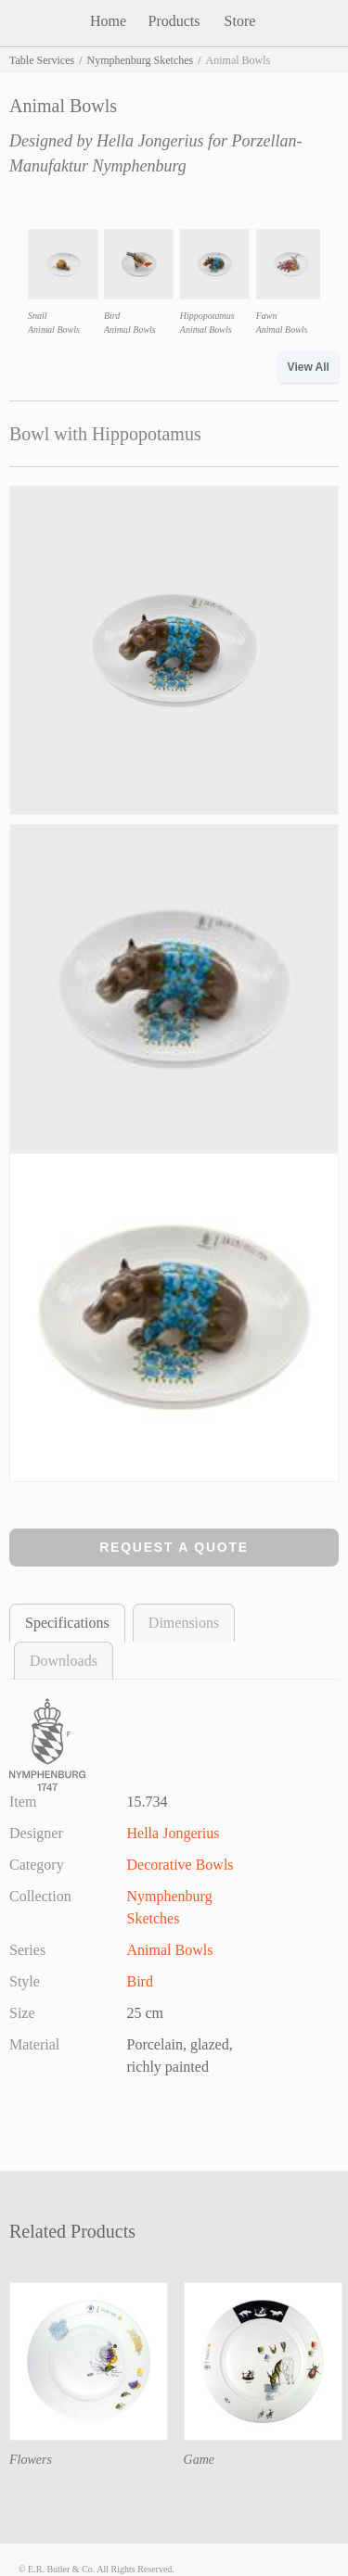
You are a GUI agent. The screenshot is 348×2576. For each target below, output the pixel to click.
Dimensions (183, 1623)
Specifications (67, 1623)
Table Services (41, 60)
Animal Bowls (170, 1950)
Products (174, 21)
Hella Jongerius (150, 141)
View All (308, 367)
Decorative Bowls (180, 1864)
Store (240, 21)
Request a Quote (174, 1547)
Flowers (30, 2460)
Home (108, 21)
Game (199, 2460)
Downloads (63, 1661)
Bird (140, 1981)
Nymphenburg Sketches (139, 60)
